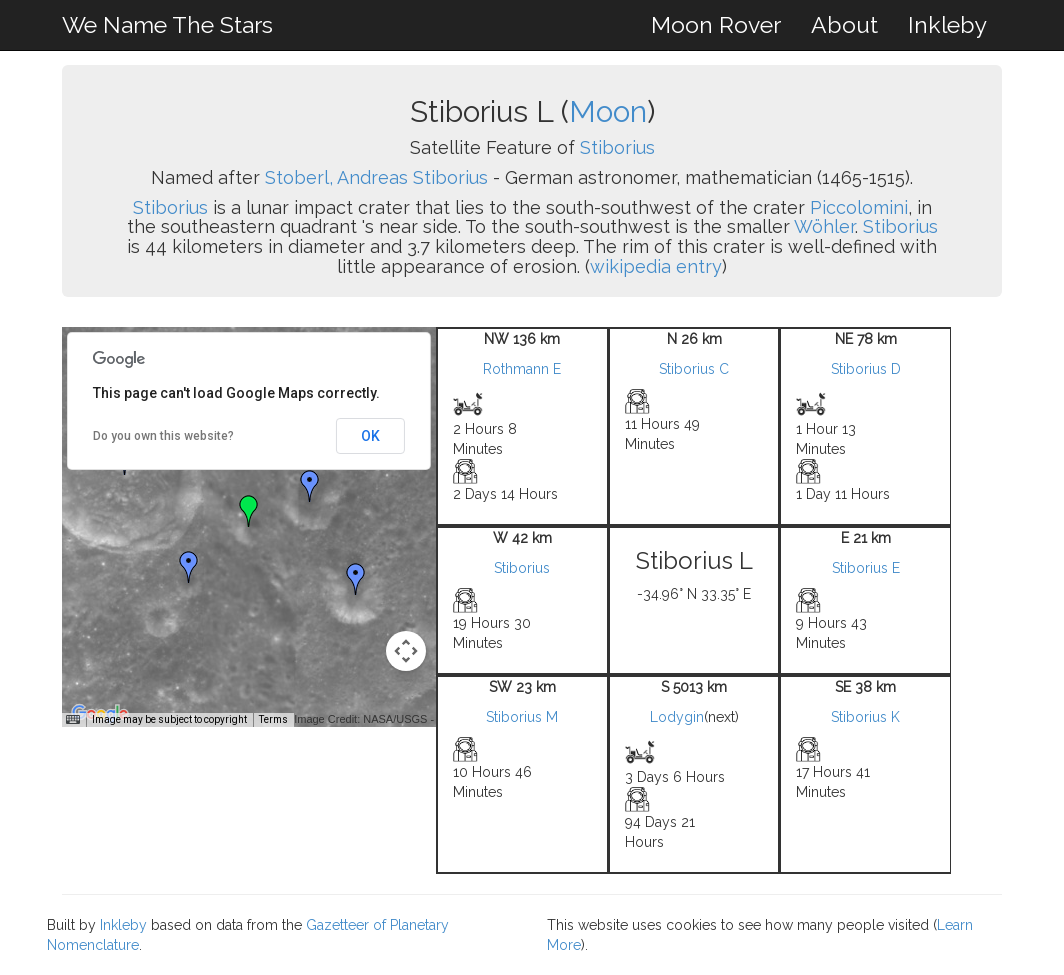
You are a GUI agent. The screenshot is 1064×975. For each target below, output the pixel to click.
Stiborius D (866, 369)
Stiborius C (694, 369)
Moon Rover (716, 24)
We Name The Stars (167, 24)
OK (370, 436)
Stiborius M (522, 717)
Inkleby (947, 24)
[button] (310, 486)
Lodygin (677, 717)
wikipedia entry (656, 266)
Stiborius (617, 147)
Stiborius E (866, 568)
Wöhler (824, 226)
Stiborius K (865, 717)
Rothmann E (522, 369)
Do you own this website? (163, 436)
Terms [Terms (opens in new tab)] (273, 719)
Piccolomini (859, 207)
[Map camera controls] (406, 651)
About (844, 24)
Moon (608, 111)
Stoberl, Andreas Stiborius (376, 177)
